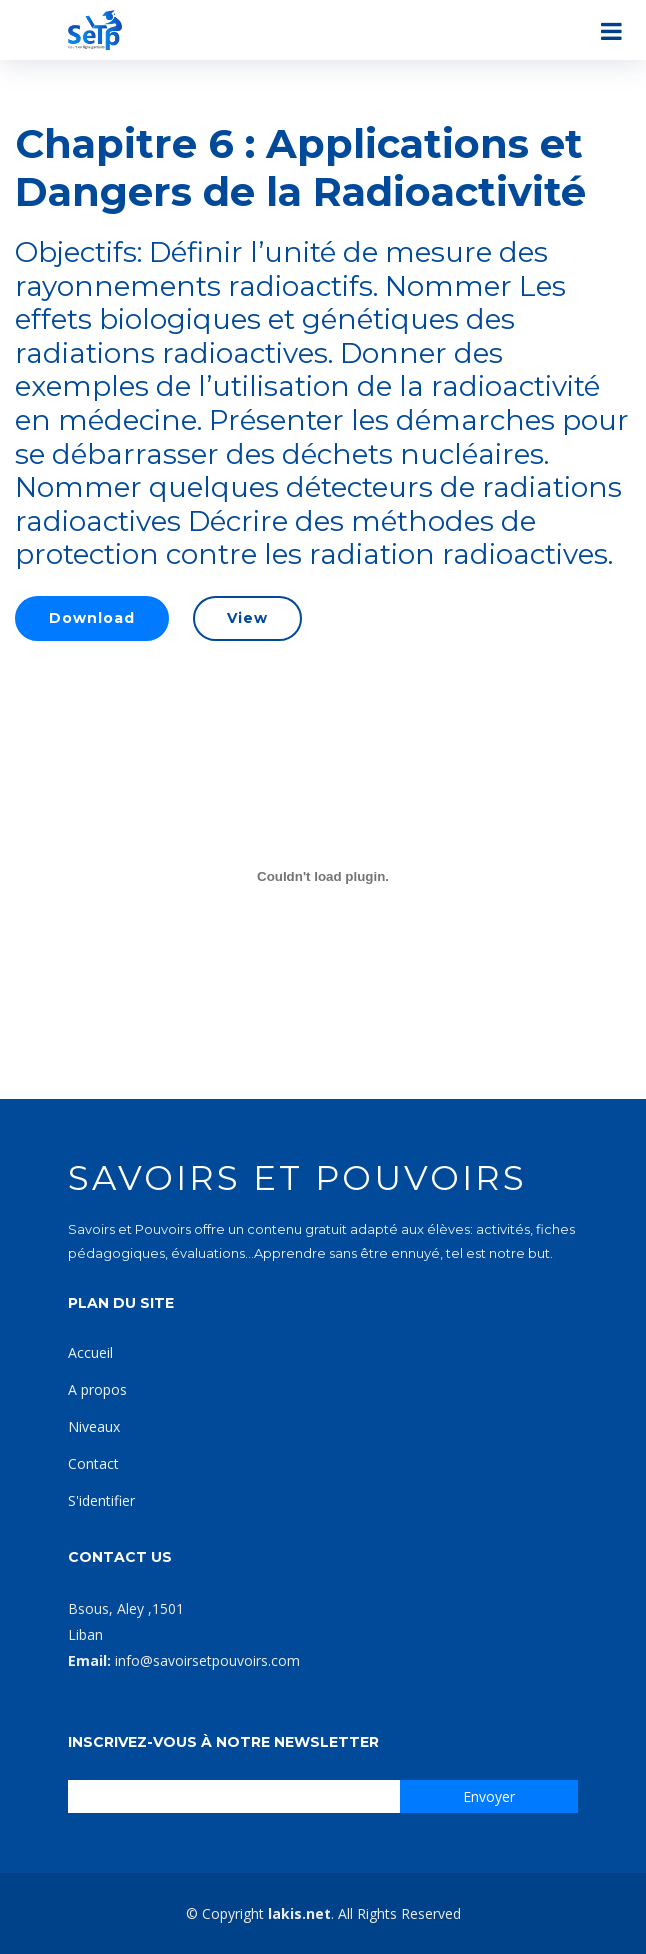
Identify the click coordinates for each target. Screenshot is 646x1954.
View (247, 618)
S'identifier (101, 1500)
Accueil (90, 1352)
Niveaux (94, 1426)
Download (92, 618)
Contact (93, 1463)
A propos (97, 1389)
